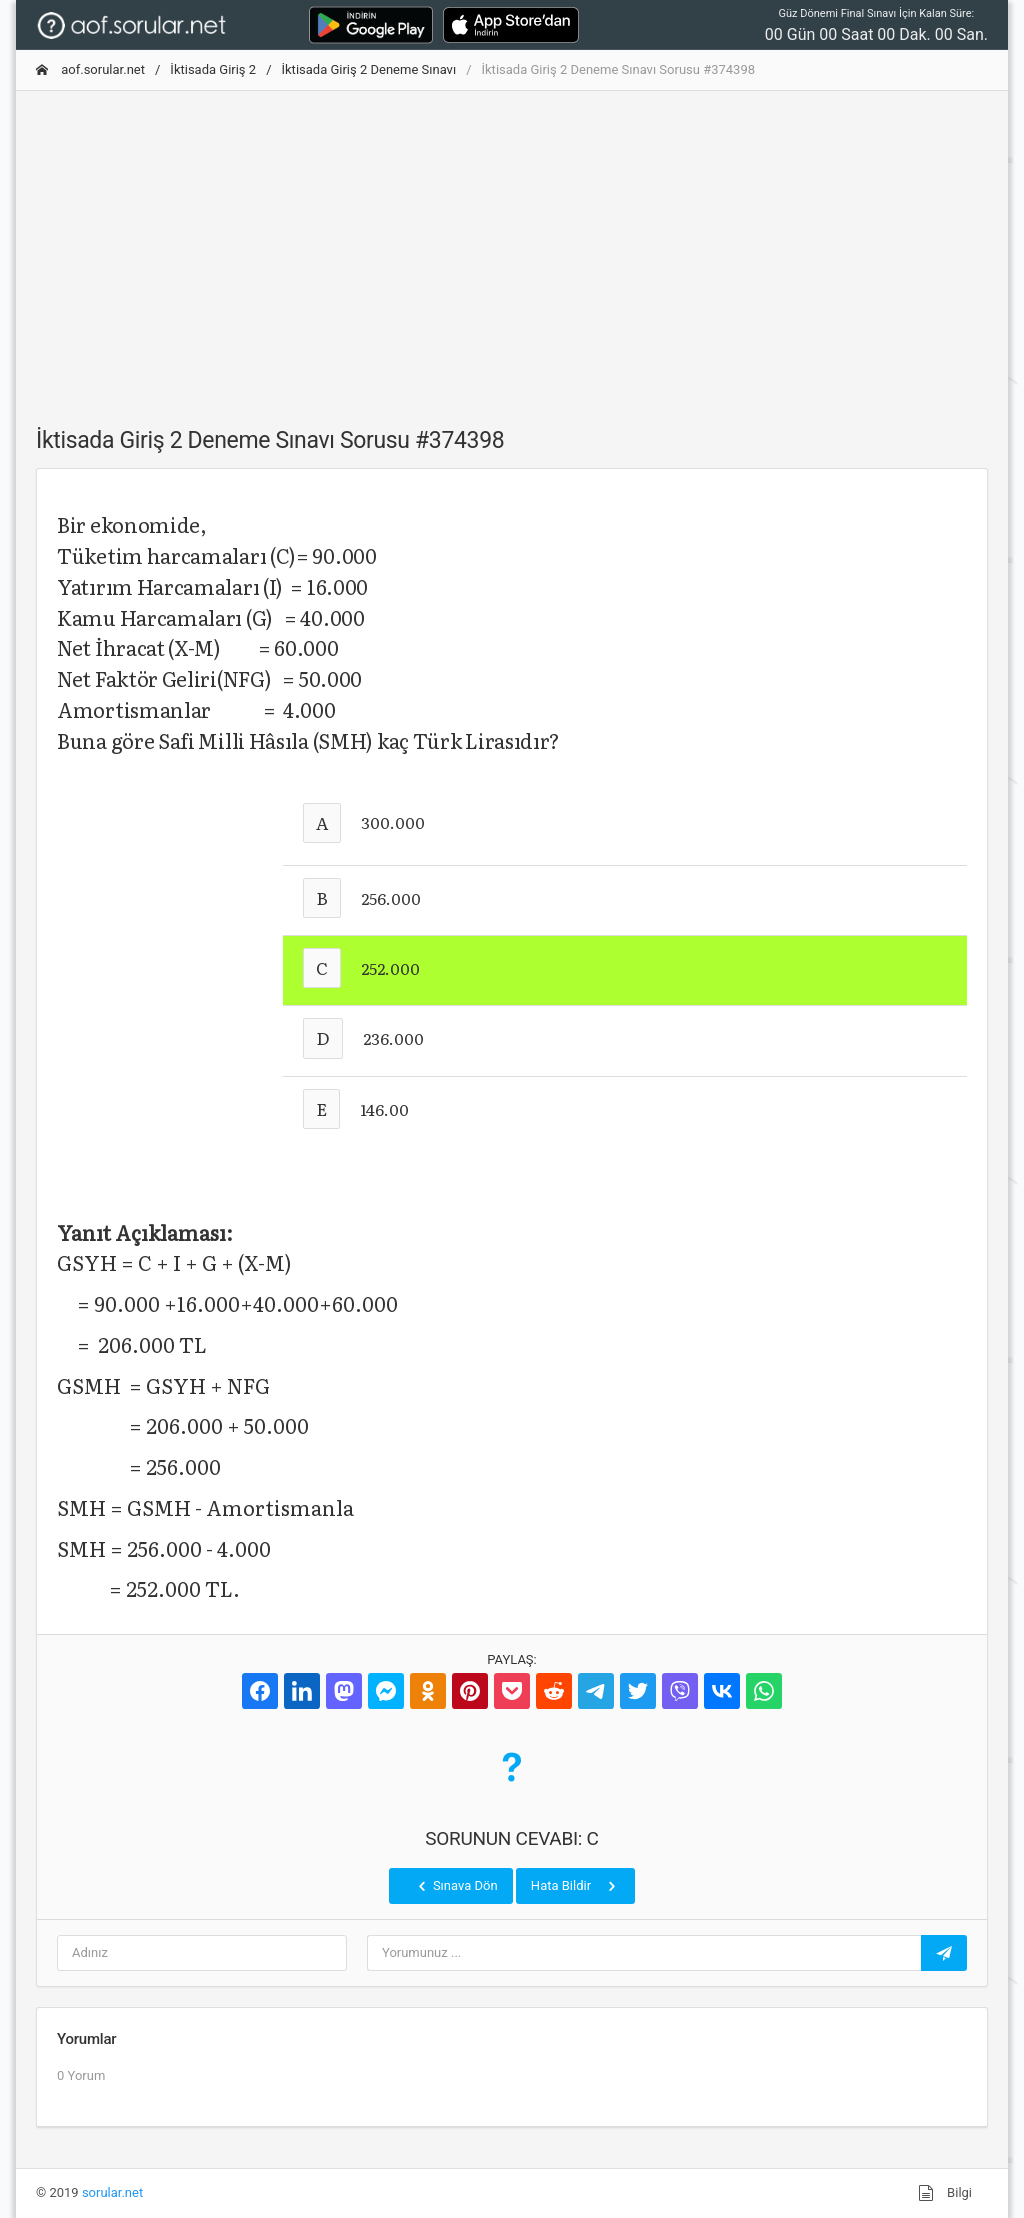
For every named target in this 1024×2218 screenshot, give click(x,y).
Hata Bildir (575, 1886)
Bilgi (945, 2193)
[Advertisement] (512, 247)
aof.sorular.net (90, 69)
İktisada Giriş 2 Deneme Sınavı (369, 69)
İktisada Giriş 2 (213, 69)
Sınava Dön (456, 1886)
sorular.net (112, 2192)
